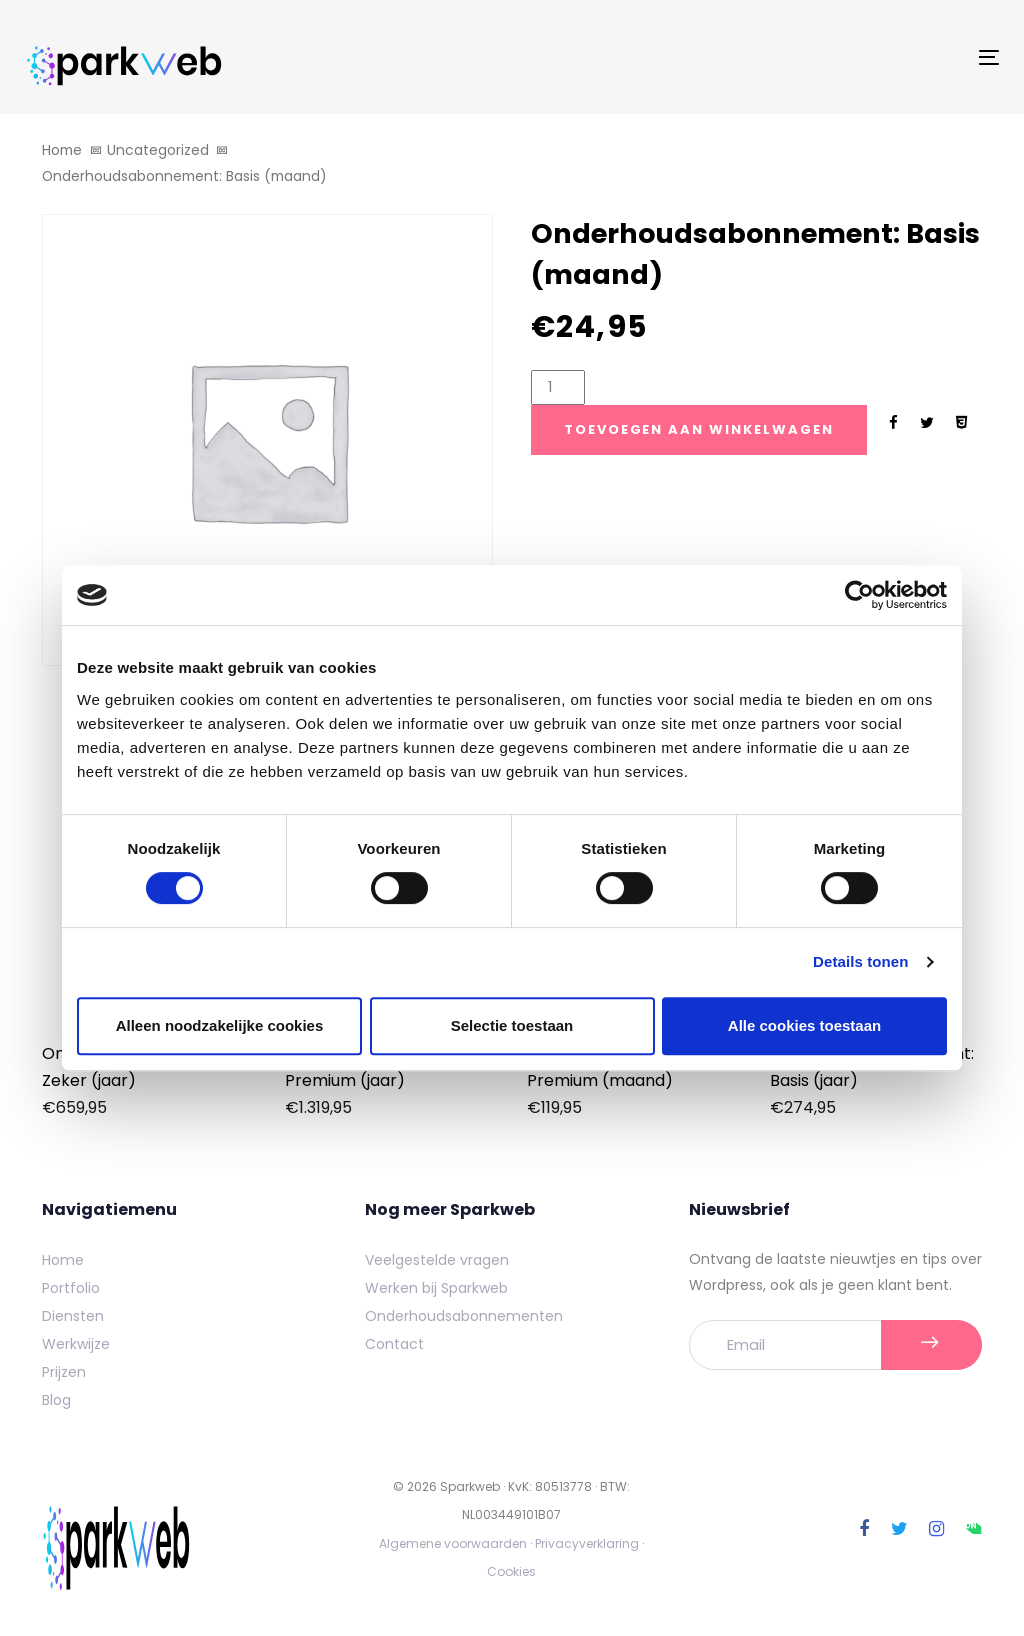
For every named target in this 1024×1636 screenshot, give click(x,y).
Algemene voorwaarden (453, 1543)
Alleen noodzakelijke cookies (220, 1025)
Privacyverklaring (587, 1543)
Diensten (73, 1316)
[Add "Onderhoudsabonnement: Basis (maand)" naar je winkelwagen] (699, 430)
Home (62, 150)
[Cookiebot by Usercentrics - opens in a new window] (859, 595)
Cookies (511, 1571)
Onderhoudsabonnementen (464, 1316)
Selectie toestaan (512, 1025)
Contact (394, 1344)
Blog (56, 1400)
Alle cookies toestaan (804, 1025)
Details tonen (860, 961)
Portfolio (71, 1288)
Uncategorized (158, 150)
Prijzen (64, 1372)
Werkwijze (76, 1344)
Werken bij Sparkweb (436, 1288)
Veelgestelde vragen (437, 1260)
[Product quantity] (558, 387)
